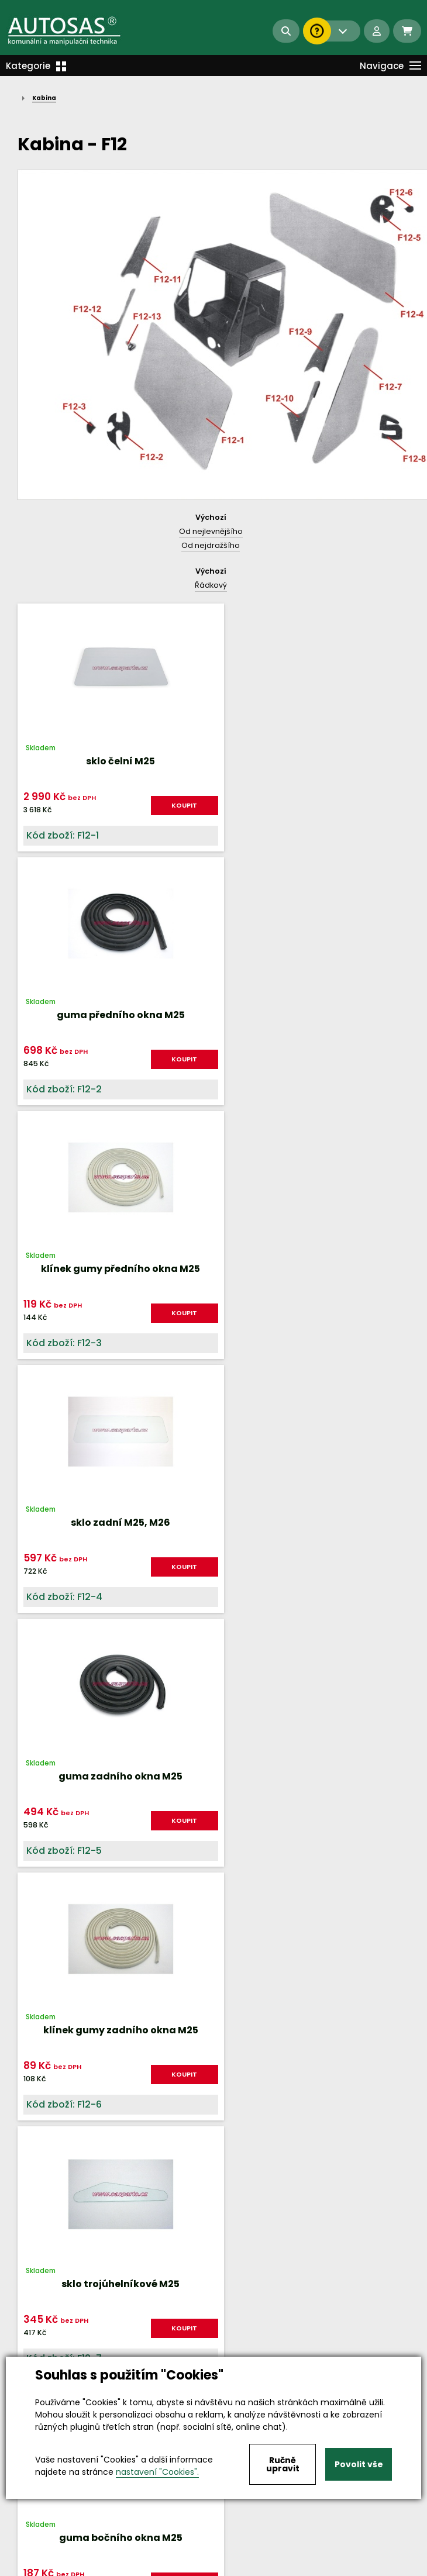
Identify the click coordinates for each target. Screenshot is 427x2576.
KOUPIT (168, 805)
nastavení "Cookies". (157, 2472)
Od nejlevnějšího (211, 531)
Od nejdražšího (210, 545)
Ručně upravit (282, 2464)
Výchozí (210, 517)
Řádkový (211, 585)
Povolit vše (359, 2464)
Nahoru (213, 1625)
